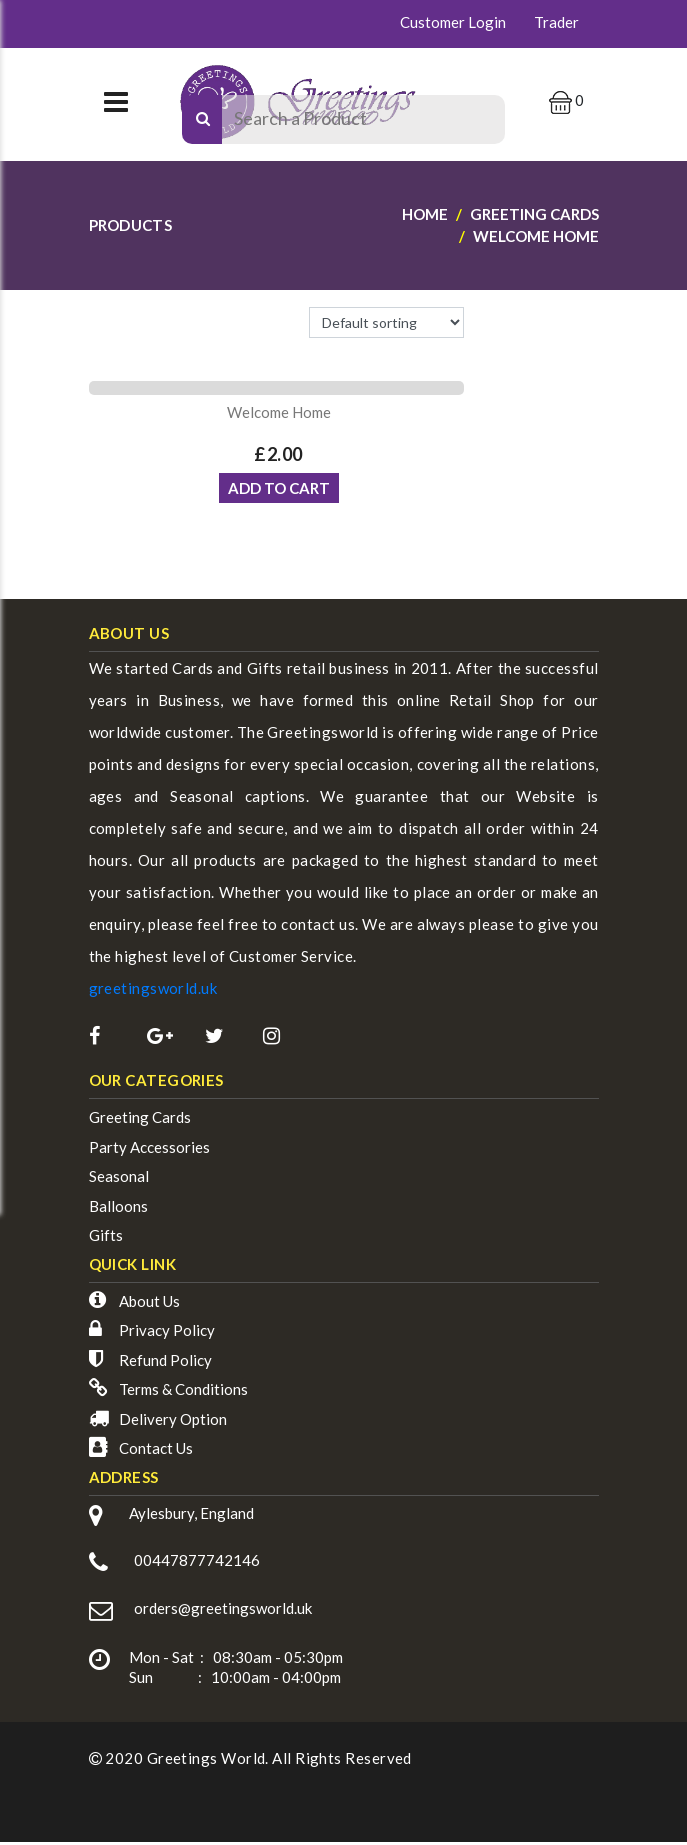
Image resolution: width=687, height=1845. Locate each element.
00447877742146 (197, 1567)
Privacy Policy (167, 1337)
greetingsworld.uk (153, 995)
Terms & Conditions (183, 1396)
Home (425, 214)
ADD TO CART (279, 495)
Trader (556, 22)
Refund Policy (165, 1367)
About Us (149, 1308)
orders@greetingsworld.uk (223, 1614)
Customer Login (453, 22)
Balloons (118, 1213)
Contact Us (156, 1455)
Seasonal (119, 1183)
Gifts (106, 1242)
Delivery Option (173, 1426)
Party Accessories (149, 1154)
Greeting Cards (140, 1124)
